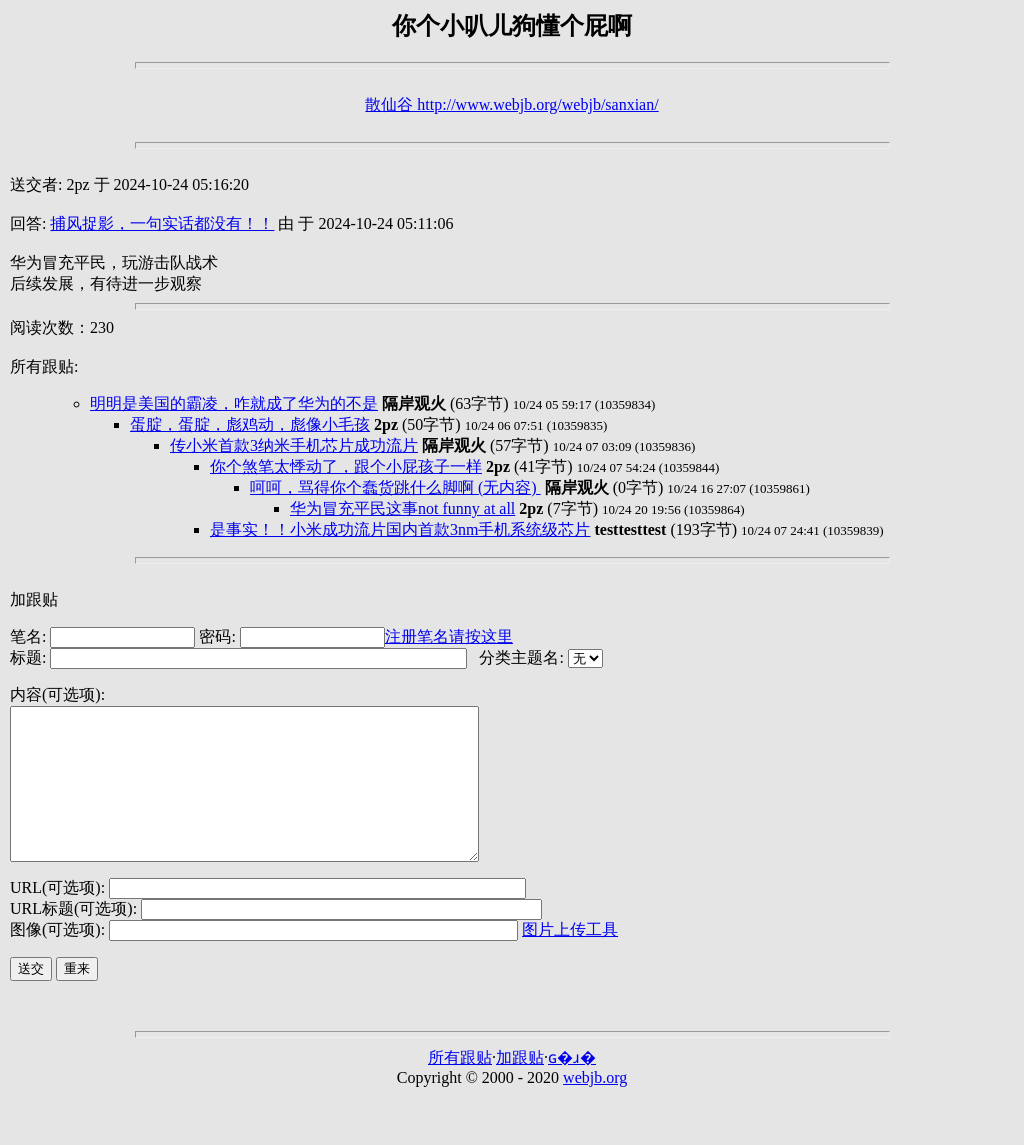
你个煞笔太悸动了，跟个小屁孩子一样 (346, 466)
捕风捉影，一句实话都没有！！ (162, 223)
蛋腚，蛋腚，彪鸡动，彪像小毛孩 (250, 424)
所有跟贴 (460, 1087)
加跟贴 (34, 599)
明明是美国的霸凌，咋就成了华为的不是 (234, 403)
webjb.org (595, 1107)
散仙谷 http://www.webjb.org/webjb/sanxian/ (511, 104)
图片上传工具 (570, 959)
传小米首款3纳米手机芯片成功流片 (294, 445)
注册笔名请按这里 (449, 636)
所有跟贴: (44, 366)
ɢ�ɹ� (572, 1087)
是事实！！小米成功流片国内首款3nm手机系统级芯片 (400, 529)
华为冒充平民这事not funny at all (402, 508)
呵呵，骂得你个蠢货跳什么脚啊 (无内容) (395, 487)
